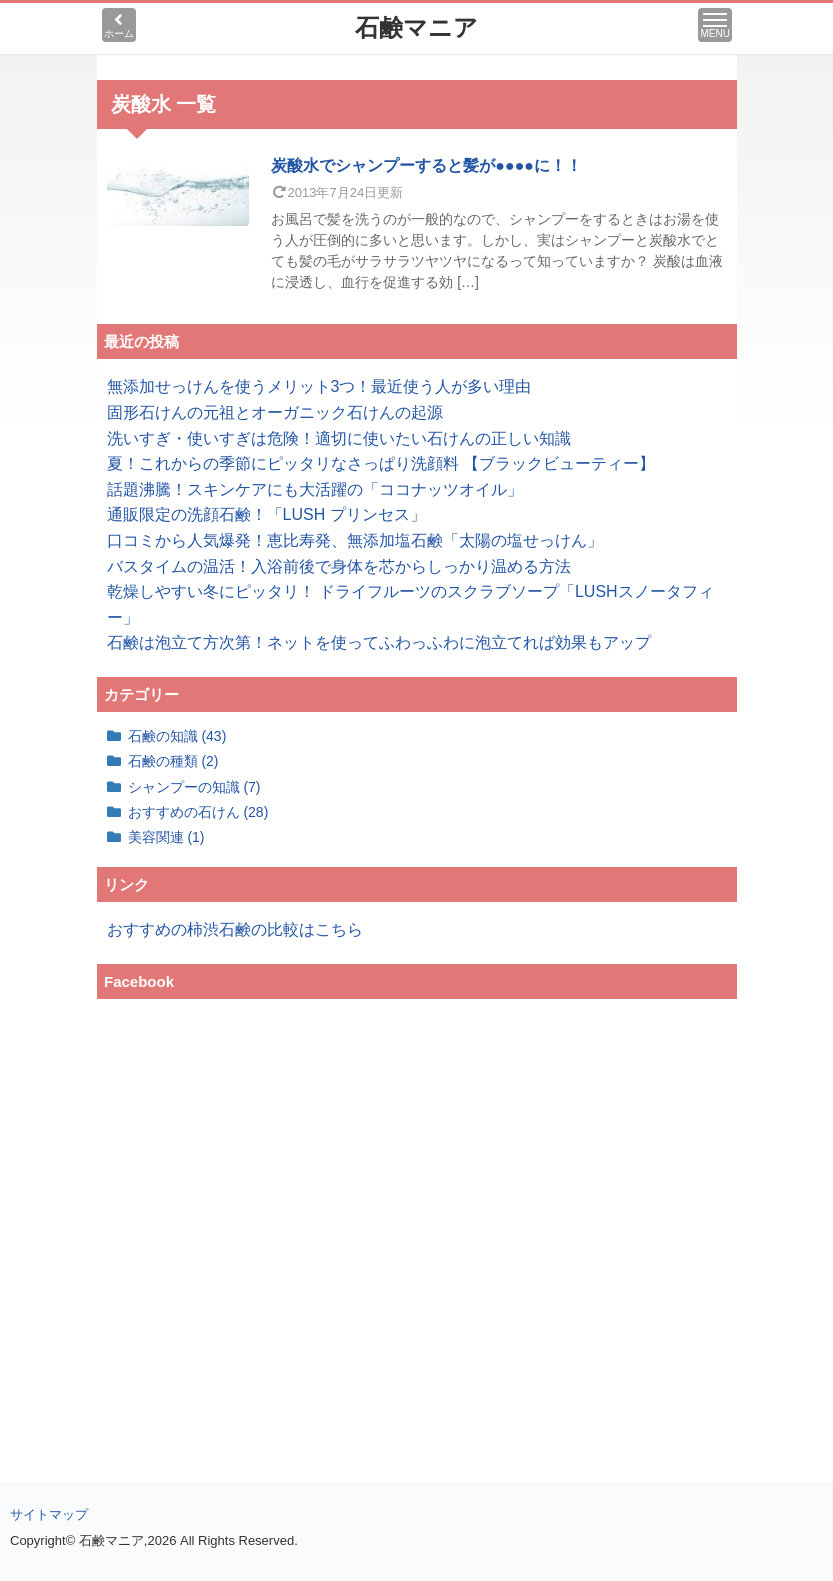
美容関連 (166, 837)
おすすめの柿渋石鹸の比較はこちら (235, 929)
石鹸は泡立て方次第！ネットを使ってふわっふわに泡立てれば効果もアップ (379, 642)
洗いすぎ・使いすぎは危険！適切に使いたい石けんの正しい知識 (339, 438)
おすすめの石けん (198, 812)
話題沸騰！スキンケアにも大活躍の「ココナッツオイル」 (315, 489)
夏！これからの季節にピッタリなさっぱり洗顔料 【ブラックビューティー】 (381, 463)
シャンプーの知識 (194, 787)
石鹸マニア (416, 27)
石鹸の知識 (177, 736)
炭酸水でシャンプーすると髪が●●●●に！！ (426, 165)
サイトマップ (49, 1514)
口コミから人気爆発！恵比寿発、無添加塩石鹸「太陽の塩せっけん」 (355, 540)
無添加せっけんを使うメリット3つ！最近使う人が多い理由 (319, 386)
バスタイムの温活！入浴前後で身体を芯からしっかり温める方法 (339, 566)
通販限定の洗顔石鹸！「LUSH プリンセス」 (266, 514)
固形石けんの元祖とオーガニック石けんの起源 (275, 412)
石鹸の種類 (173, 761)
